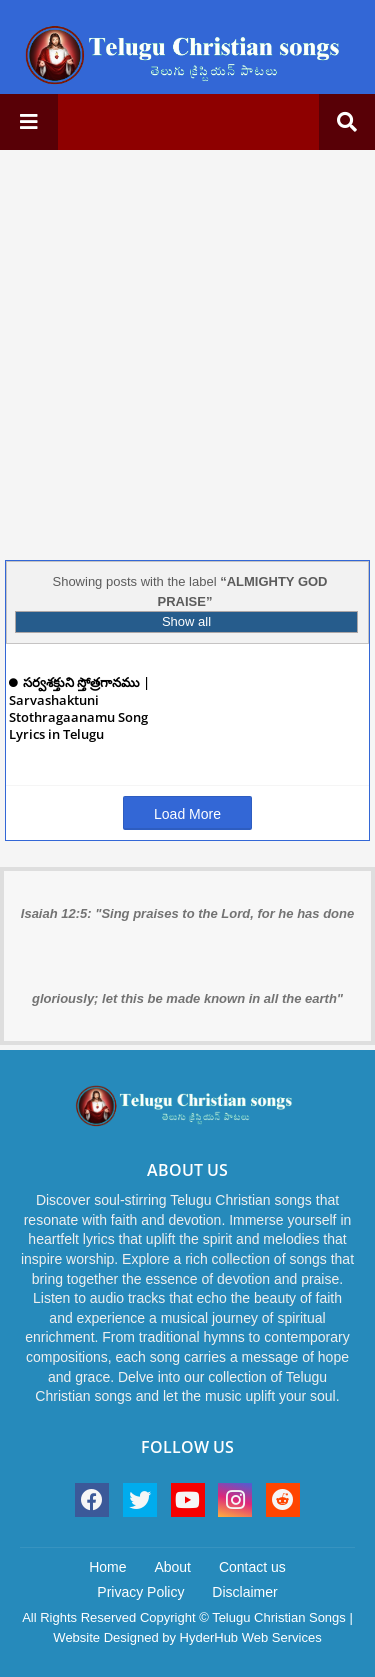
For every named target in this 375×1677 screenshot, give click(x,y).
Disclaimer (244, 1592)
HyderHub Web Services (251, 1637)
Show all (186, 621)
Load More (187, 814)
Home (107, 1567)
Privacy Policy (140, 1592)
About (172, 1567)
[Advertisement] (187, 352)
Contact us (252, 1567)
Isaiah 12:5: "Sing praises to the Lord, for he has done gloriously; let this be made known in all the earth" (187, 956)
